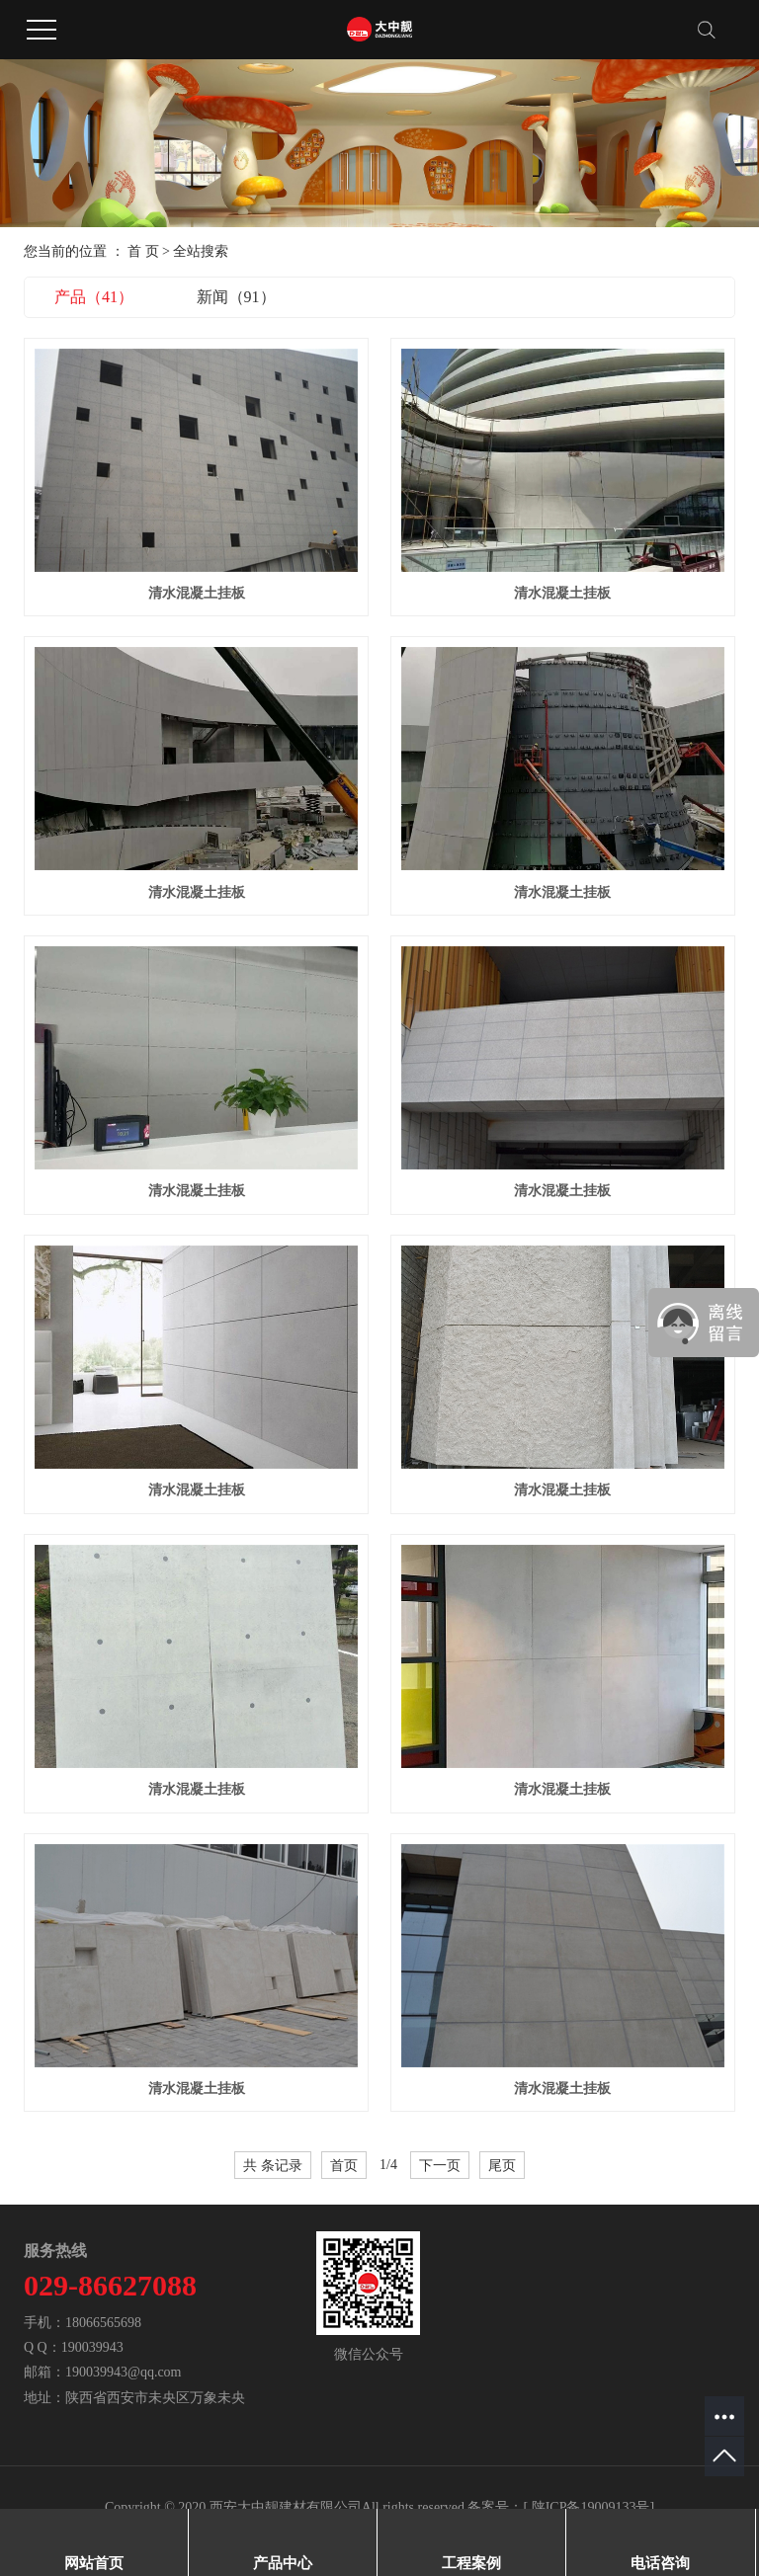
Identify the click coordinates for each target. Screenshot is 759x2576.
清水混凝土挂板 (196, 593)
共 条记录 (272, 2165)
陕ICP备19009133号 (591, 2507)
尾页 (502, 2165)
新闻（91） (236, 296)
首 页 (143, 251)
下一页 (440, 2165)
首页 (344, 2165)
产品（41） (93, 296)
